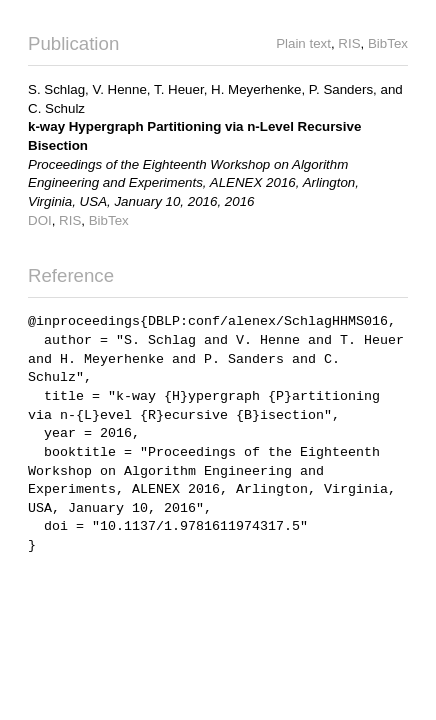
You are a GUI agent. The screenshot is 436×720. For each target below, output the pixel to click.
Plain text (303, 43)
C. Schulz (56, 108)
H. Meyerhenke (256, 89)
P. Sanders (341, 89)
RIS (349, 43)
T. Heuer (179, 89)
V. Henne (119, 89)
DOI (40, 220)
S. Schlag (56, 89)
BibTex (388, 43)
